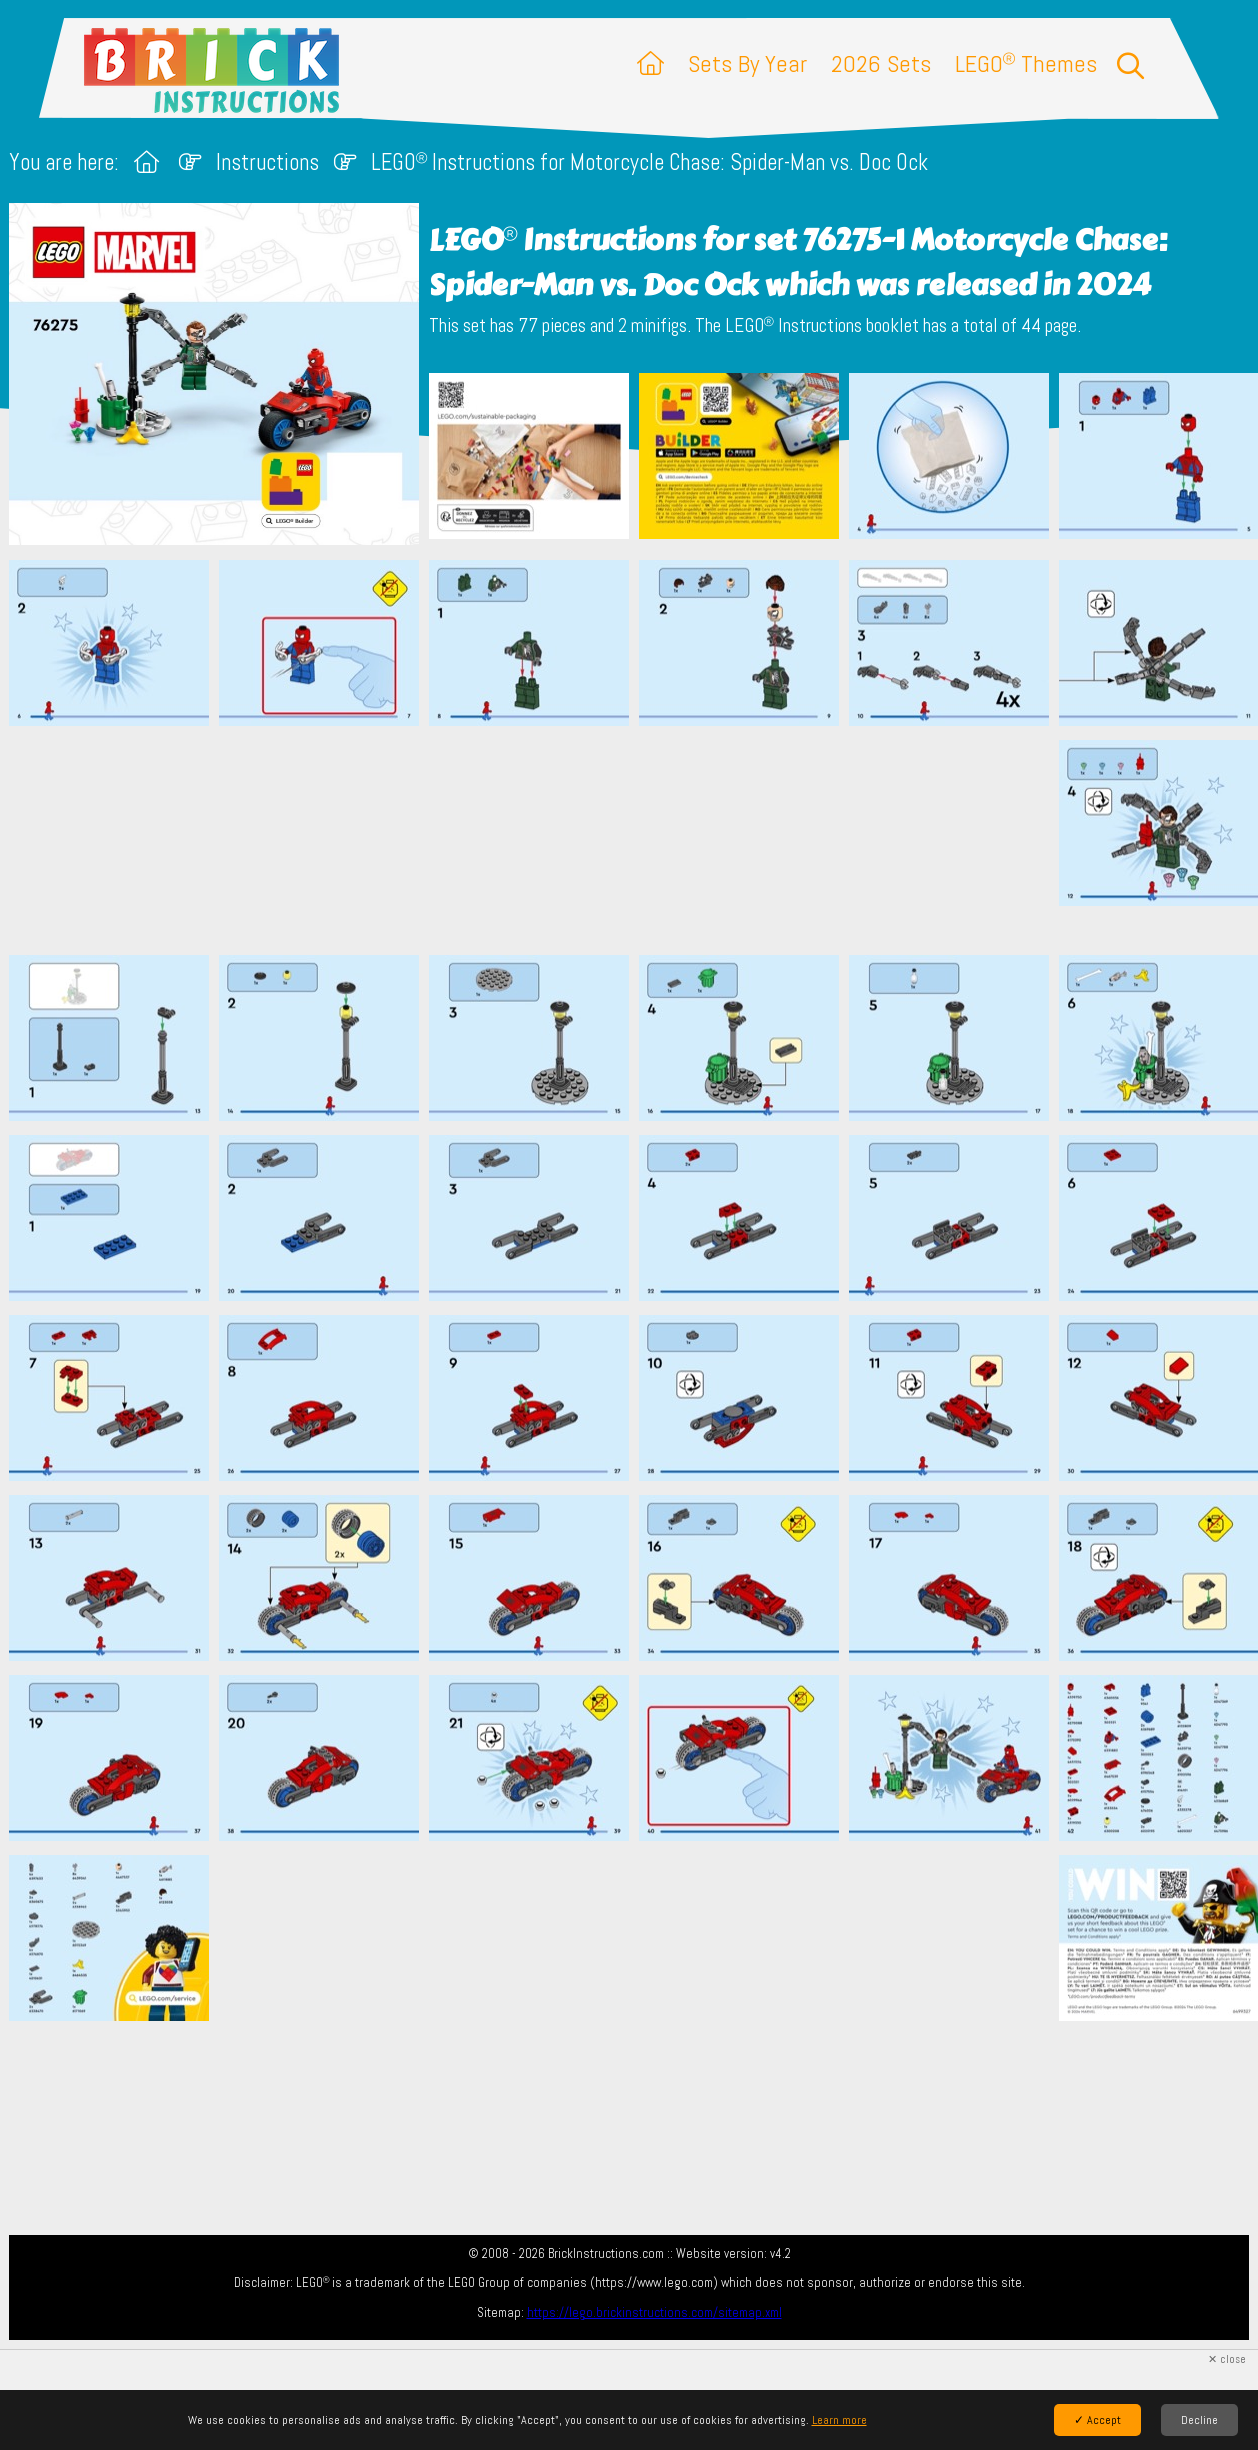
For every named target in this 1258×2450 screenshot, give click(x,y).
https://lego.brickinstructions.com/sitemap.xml (654, 2312)
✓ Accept (1097, 2420)
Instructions (267, 162)
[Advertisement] (639, 840)
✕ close (1227, 2359)
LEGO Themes (1026, 63)
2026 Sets (881, 63)
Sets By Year (747, 63)
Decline (1199, 2420)
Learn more (839, 2420)
